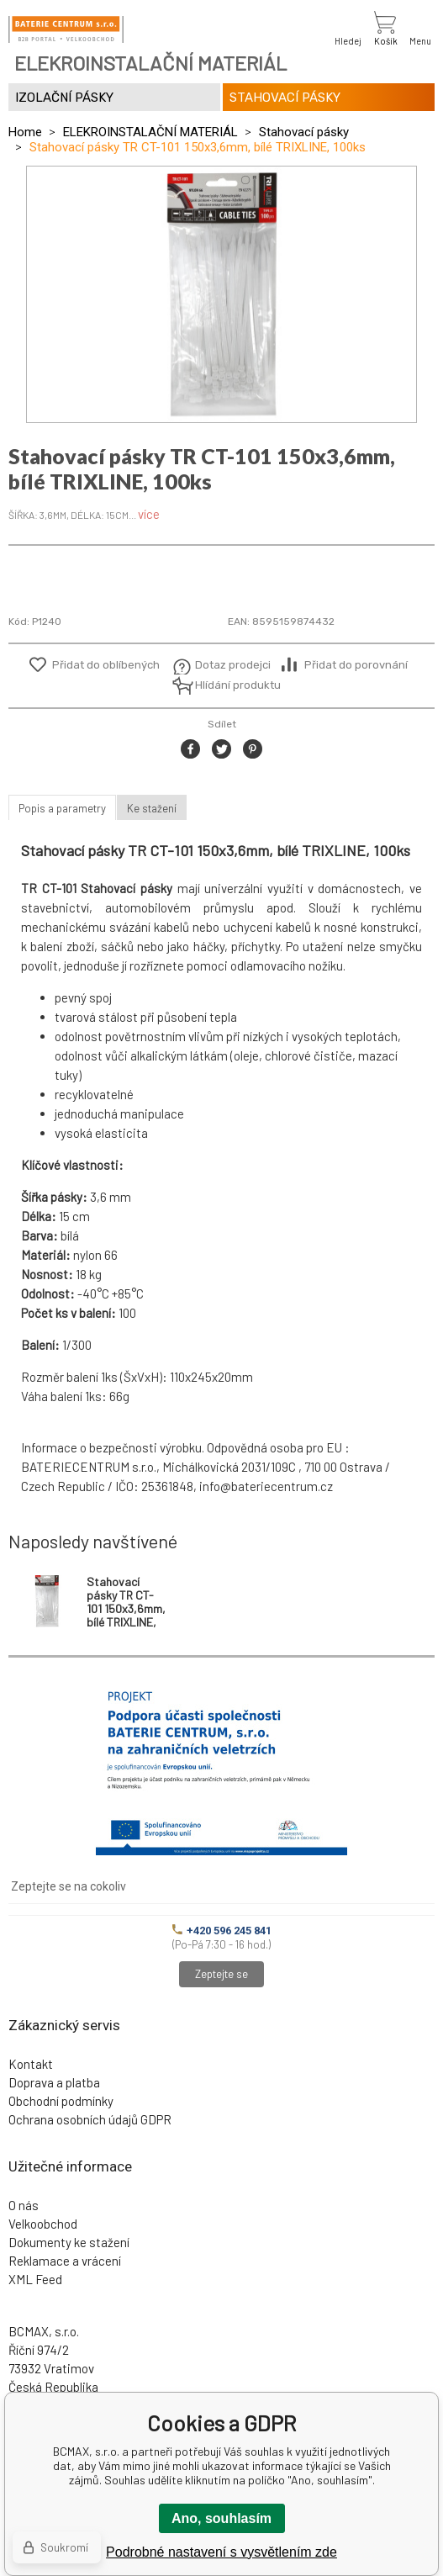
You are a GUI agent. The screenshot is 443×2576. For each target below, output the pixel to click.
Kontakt (30, 2063)
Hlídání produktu (236, 685)
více (149, 513)
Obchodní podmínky (60, 2100)
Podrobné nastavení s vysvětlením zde (221, 2552)
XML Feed (35, 2279)
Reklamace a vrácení (64, 2260)
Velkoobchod (42, 2223)
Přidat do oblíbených (106, 665)
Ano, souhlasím (221, 2518)
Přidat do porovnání (356, 665)
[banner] (66, 29)
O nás (23, 2205)
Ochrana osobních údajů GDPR (89, 2119)
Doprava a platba (54, 2082)
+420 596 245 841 (222, 1930)
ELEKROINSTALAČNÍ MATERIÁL (150, 132)
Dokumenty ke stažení (68, 2242)
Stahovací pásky (304, 132)
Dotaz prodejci (233, 665)
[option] (221, 294)
